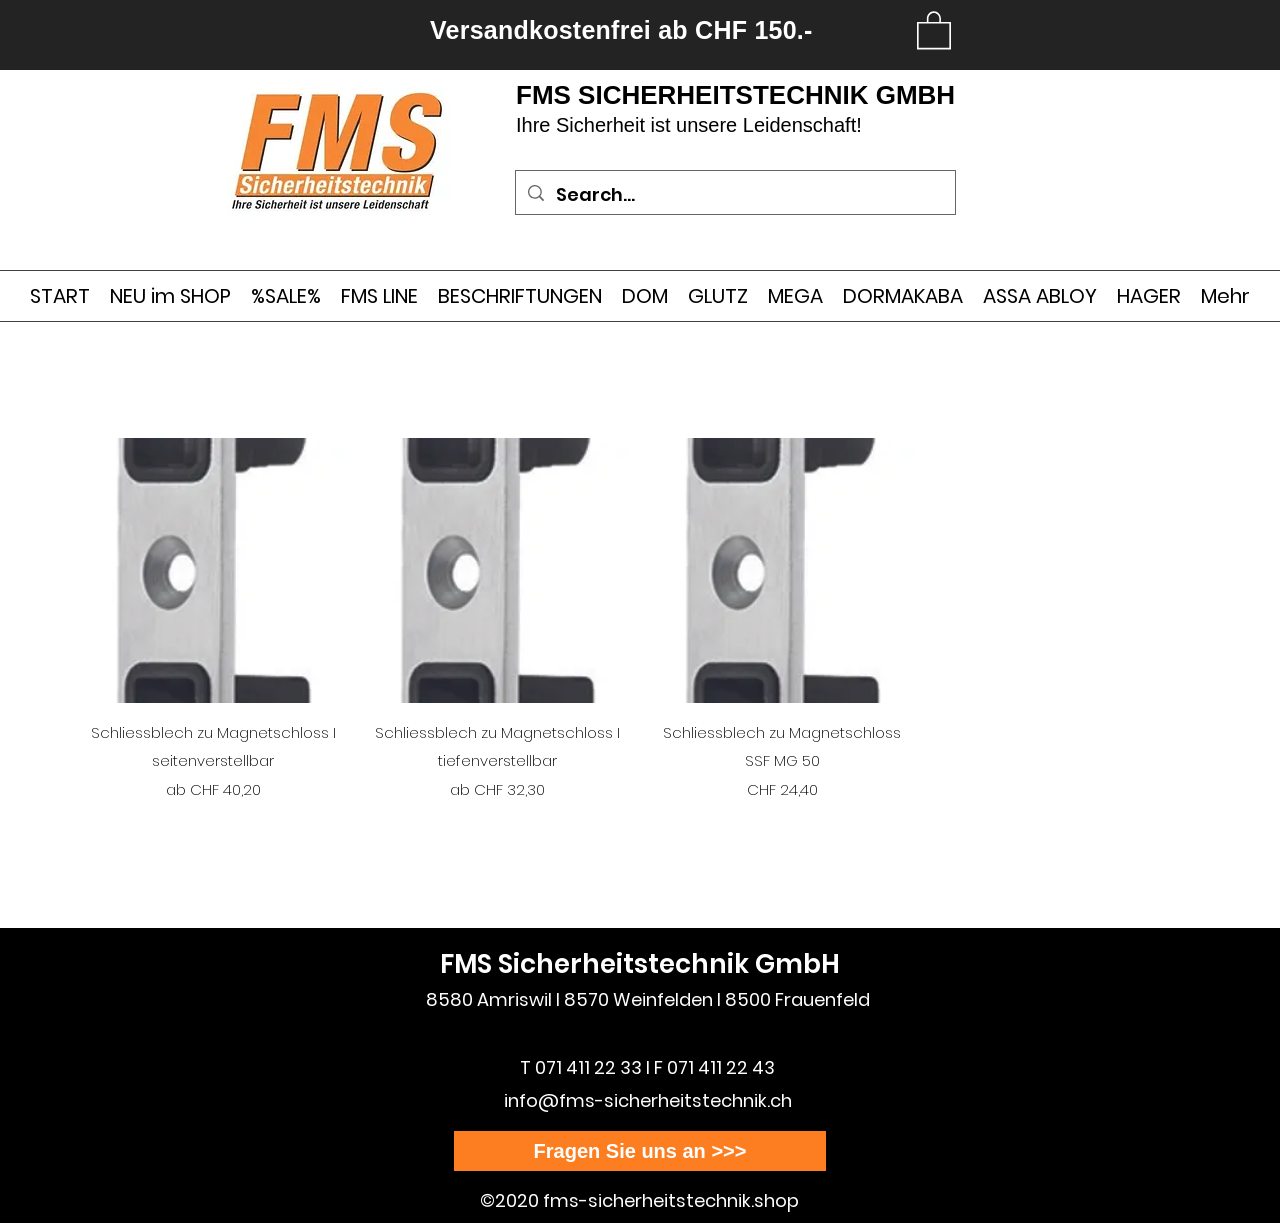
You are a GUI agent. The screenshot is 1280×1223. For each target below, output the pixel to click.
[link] (934, 29)
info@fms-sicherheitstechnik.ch (648, 1100)
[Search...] (734, 195)
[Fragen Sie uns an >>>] (640, 1151)
